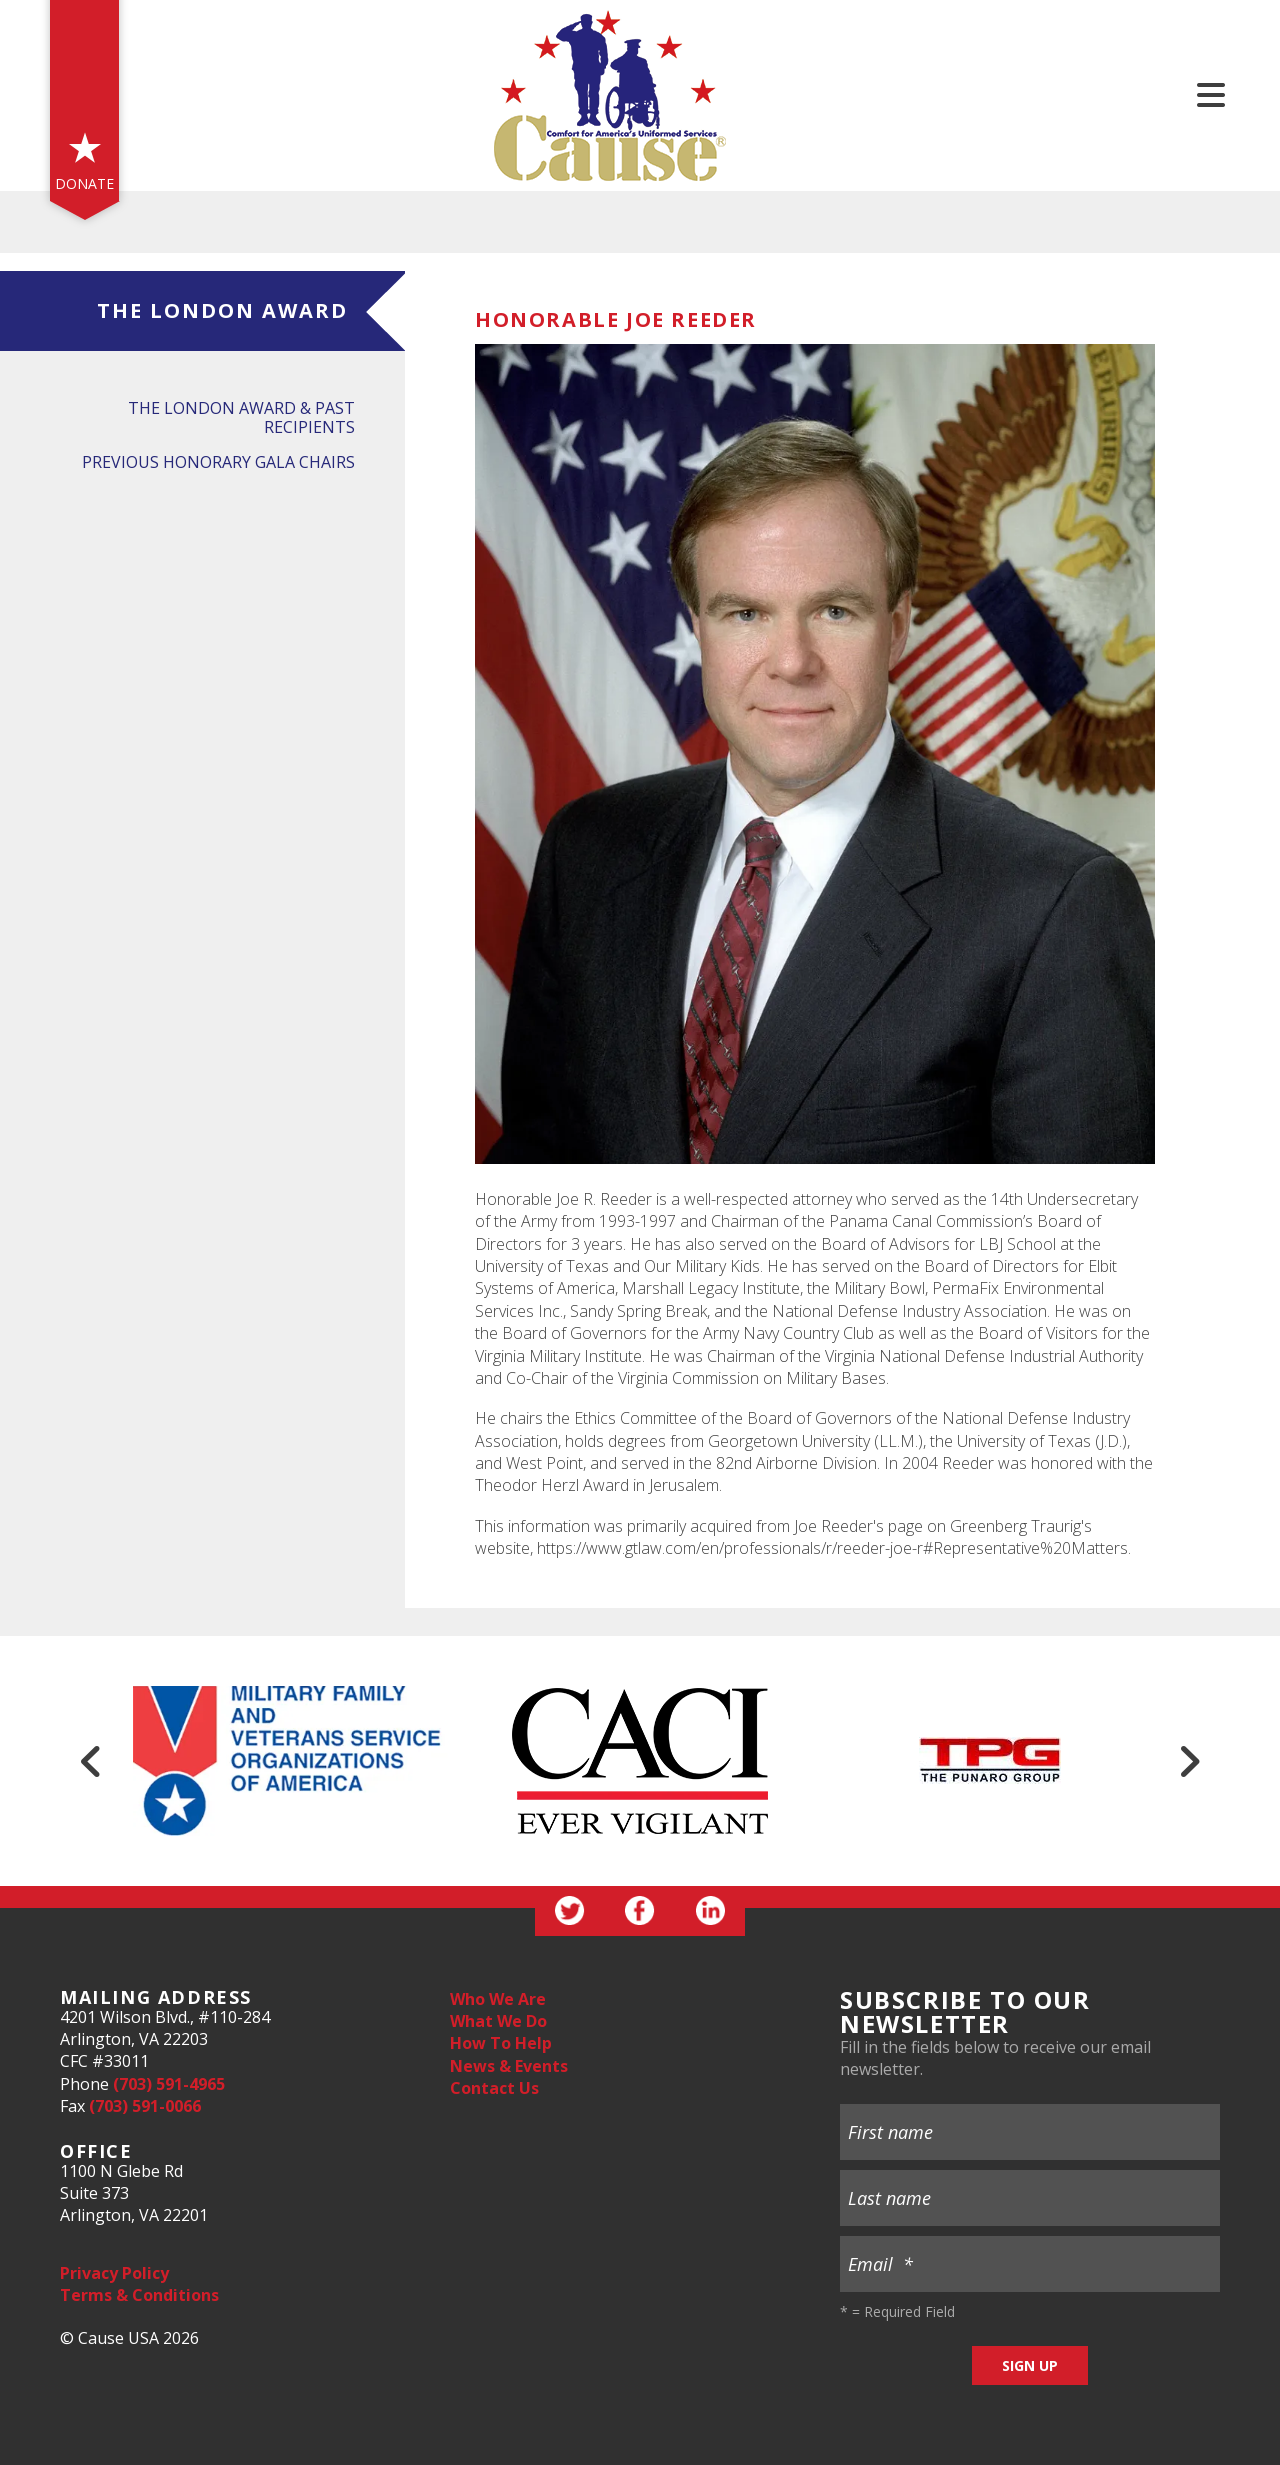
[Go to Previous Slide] (91, 1761)
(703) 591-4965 (169, 2084)
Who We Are (498, 1999)
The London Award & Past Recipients (241, 417)
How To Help (501, 2043)
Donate (84, 183)
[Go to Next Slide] (1189, 1761)
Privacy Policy (114, 2273)
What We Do (498, 2021)
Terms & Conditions (139, 2295)
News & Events (509, 2066)
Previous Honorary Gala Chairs (218, 462)
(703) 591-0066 (145, 2106)
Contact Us (494, 2088)
